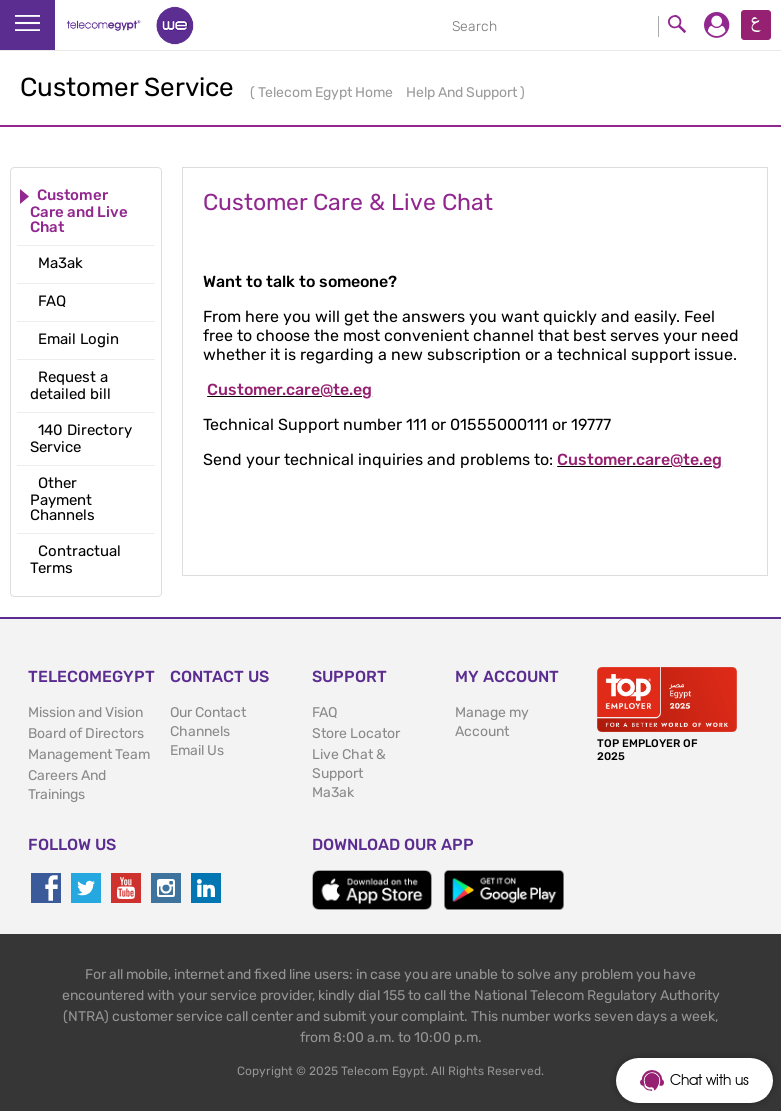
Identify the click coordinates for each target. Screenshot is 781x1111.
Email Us (197, 750)
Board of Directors (86, 733)
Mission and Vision (85, 712)
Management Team (89, 754)
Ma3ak (333, 792)
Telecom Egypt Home (327, 92)
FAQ (324, 712)
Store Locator (356, 733)
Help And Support (463, 92)
